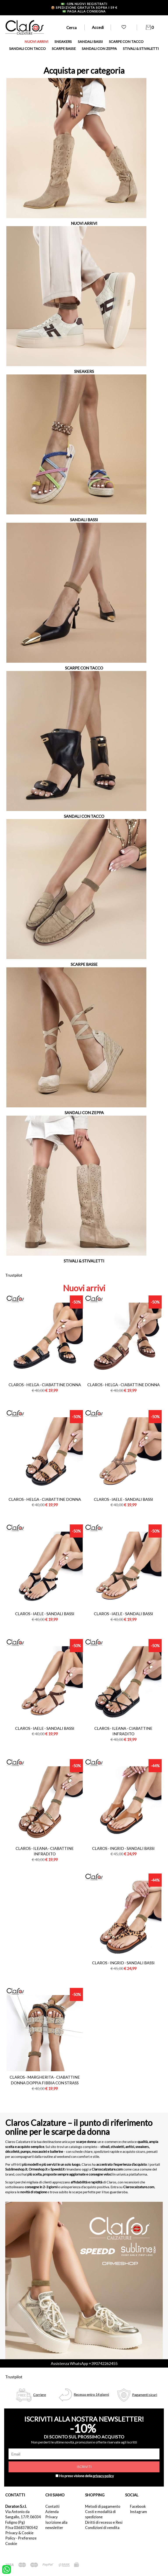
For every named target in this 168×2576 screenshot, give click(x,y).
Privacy (51, 2517)
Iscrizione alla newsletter (56, 2525)
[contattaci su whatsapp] (6, 2569)
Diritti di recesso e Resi (103, 2522)
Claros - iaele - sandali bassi (123, 1499)
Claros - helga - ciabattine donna (45, 1384)
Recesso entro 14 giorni (91, 2394)
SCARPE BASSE (64, 48)
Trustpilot (13, 1275)
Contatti (52, 2506)
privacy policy (103, 2476)
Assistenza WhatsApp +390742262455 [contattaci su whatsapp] (84, 2363)
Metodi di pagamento (102, 2506)
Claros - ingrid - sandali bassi (123, 1848)
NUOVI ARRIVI (36, 41)
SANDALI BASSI (90, 41)
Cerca (71, 27)
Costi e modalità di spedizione (100, 2514)
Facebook (138, 2506)
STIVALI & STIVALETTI (141, 48)
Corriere (39, 2394)
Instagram (138, 2511)
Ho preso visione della (86, 2476)
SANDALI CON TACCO (27, 48)
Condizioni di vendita (102, 2527)
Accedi (98, 27)
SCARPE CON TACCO (126, 41)
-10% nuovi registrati (84, 4)
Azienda (52, 2511)
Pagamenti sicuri (144, 2394)
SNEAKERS (63, 41)
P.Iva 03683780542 (21, 2527)
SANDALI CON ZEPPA (99, 48)
